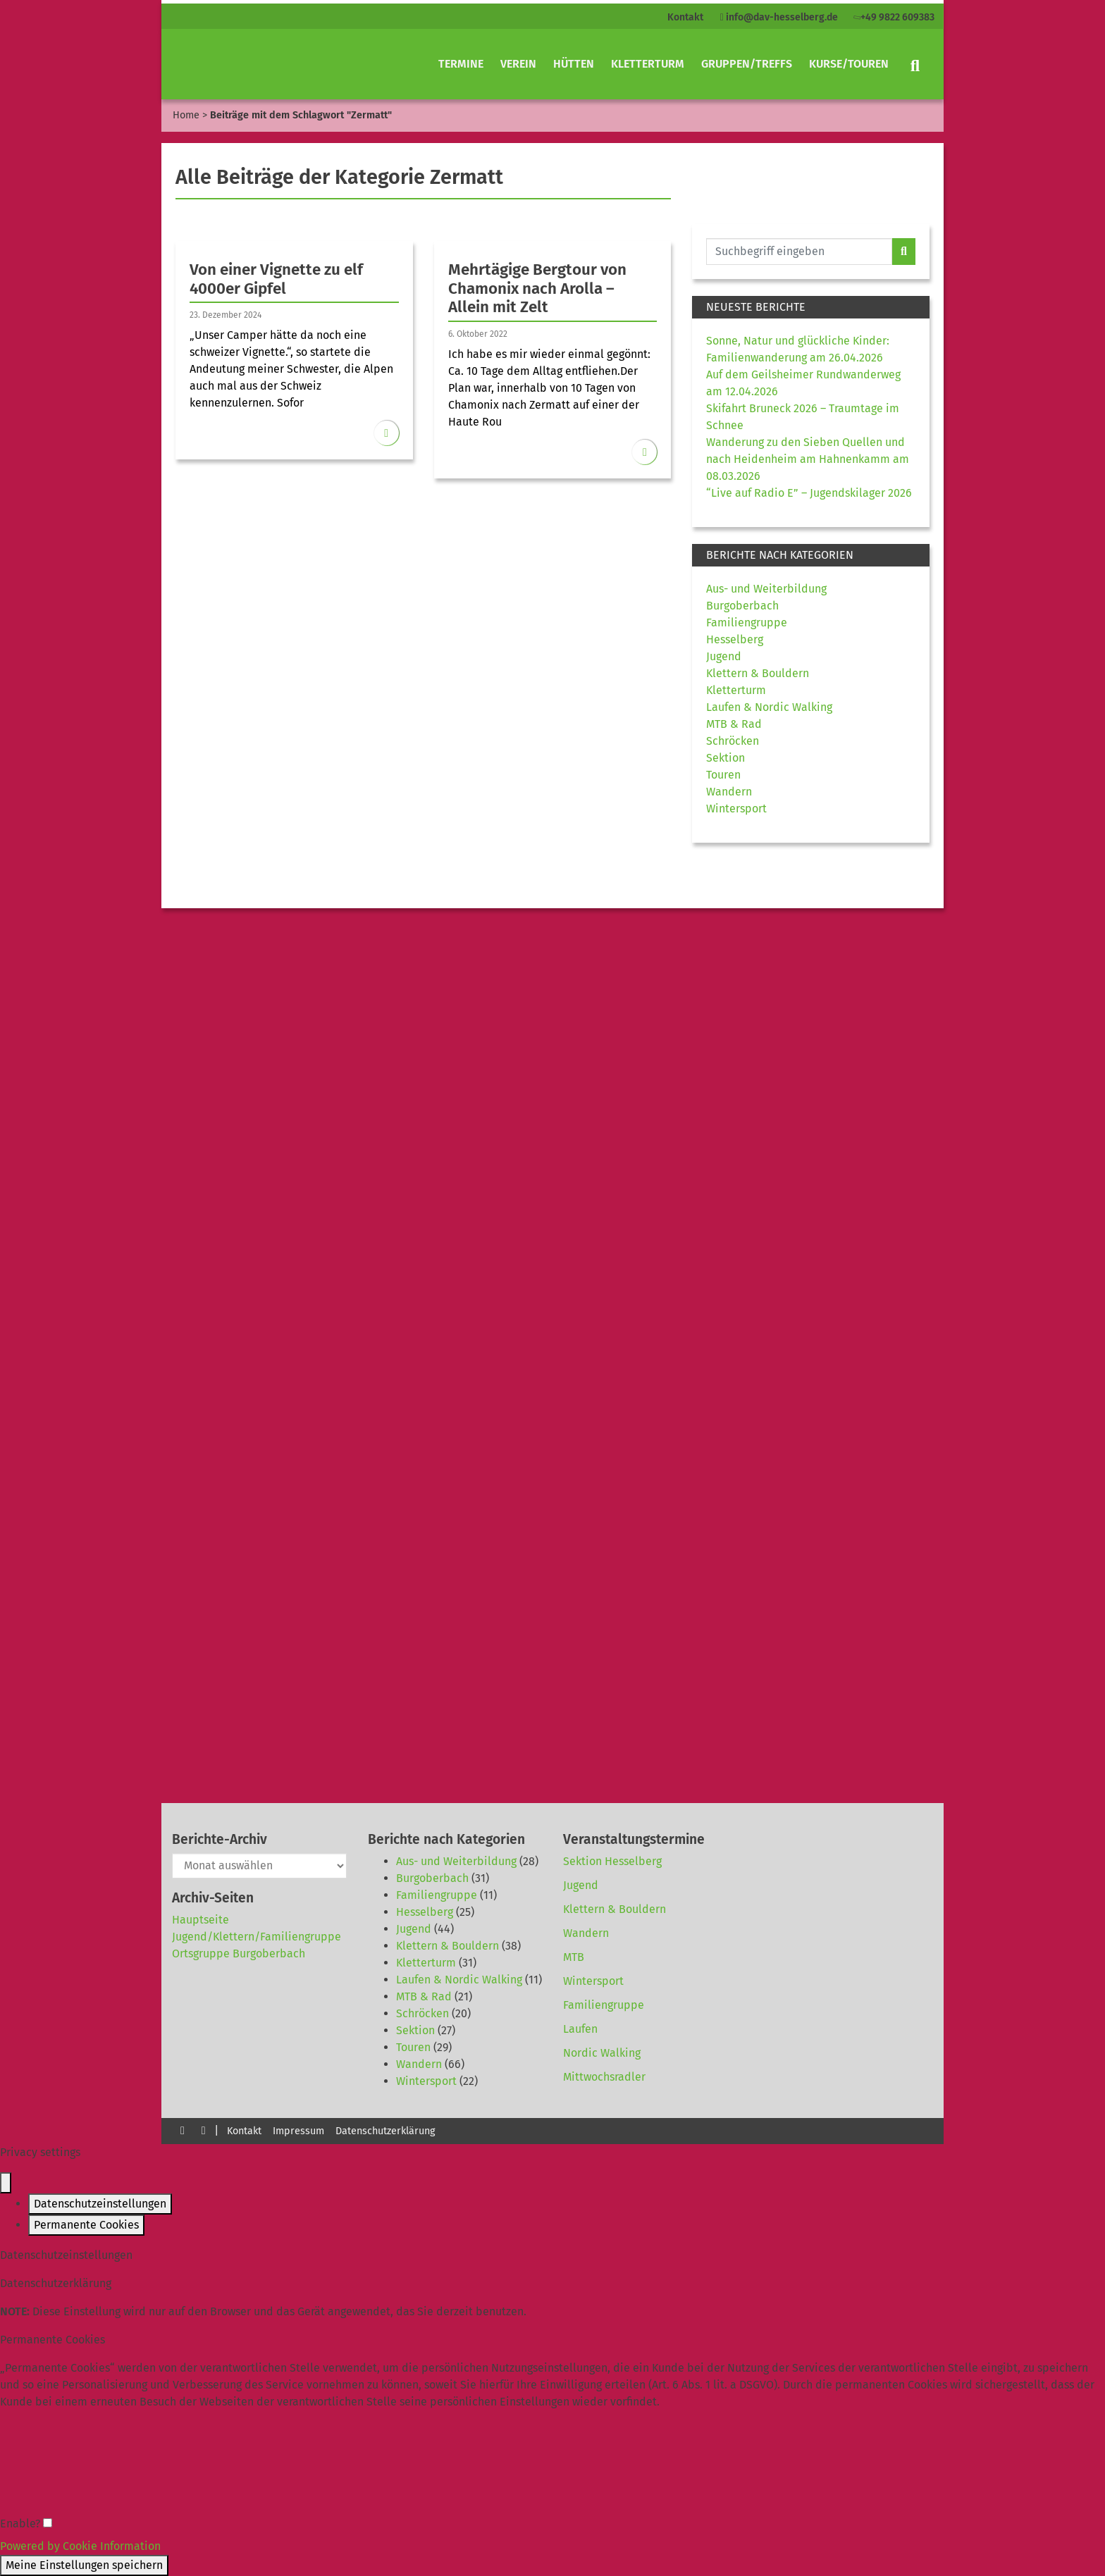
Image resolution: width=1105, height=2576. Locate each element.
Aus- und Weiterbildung (766, 588)
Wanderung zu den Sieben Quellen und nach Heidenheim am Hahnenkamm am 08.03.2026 (807, 459)
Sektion (725, 757)
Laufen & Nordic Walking (769, 707)
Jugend (723, 656)
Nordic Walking (602, 2053)
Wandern (729, 791)
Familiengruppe (746, 622)
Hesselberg (734, 639)
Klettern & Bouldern (757, 673)
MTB (573, 1957)
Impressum (298, 2131)
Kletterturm (647, 63)
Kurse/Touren (849, 63)
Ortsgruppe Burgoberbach (238, 1953)
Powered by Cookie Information (80, 2546)
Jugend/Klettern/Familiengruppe (256, 1936)
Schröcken (732, 741)
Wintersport (736, 808)
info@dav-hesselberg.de (779, 17)
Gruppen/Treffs (746, 63)
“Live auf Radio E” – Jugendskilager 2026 (809, 493)
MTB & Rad (734, 724)
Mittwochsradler (604, 2076)
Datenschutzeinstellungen (100, 2203)
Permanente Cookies (86, 2224)
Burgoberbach (742, 605)
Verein (518, 63)
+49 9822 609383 (892, 17)
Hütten (573, 63)
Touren (723, 774)
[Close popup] (5, 2182)
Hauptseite (200, 1919)
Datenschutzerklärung (385, 2131)
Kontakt (685, 17)
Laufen (580, 2029)
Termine (460, 63)
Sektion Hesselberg (612, 1861)
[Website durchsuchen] (799, 251)
